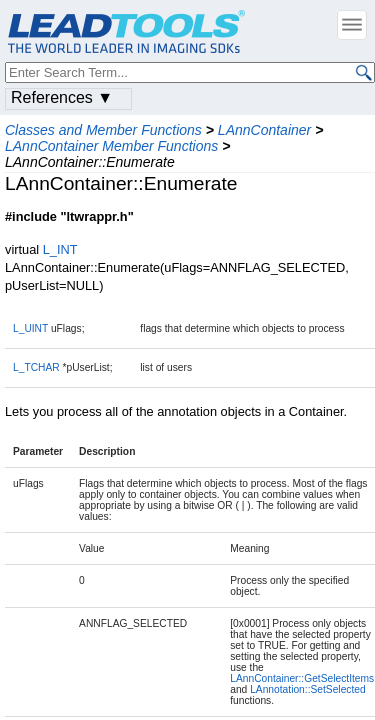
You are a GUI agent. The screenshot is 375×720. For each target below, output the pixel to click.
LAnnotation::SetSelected (308, 689)
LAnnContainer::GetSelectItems (302, 678)
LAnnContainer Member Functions (111, 146)
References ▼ (62, 97)
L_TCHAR (36, 367)
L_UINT (30, 328)
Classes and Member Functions (103, 130)
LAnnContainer (264, 130)
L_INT (60, 249)
